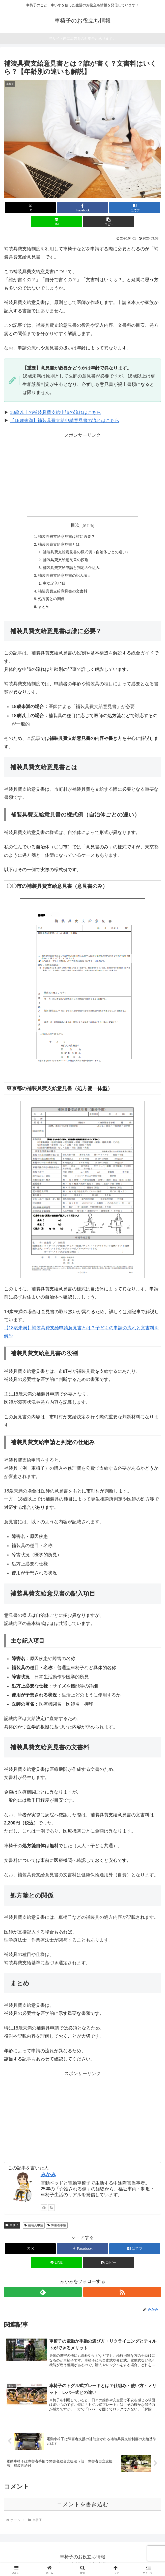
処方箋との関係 (49, 602)
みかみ (48, 2178)
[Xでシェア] (30, 207)
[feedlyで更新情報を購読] (44, 2211)
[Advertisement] (82, 474)
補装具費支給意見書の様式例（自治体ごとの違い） (86, 553)
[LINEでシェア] (56, 221)
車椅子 (12, 2229)
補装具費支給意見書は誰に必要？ (65, 536)
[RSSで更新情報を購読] (51, 2211)
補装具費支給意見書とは (57, 545)
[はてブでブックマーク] (134, 207)
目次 (75, 525)
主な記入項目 (52, 586)
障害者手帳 (56, 2229)
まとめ (41, 610)
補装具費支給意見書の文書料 (61, 594)
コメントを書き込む (82, 2508)
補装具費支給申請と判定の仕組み (70, 569)
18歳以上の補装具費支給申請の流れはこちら (55, 412)
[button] (108, 221)
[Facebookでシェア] (82, 207)
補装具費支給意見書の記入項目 (63, 577)
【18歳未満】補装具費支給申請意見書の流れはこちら (64, 420)
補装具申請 (33, 2229)
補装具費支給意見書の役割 (64, 561)
